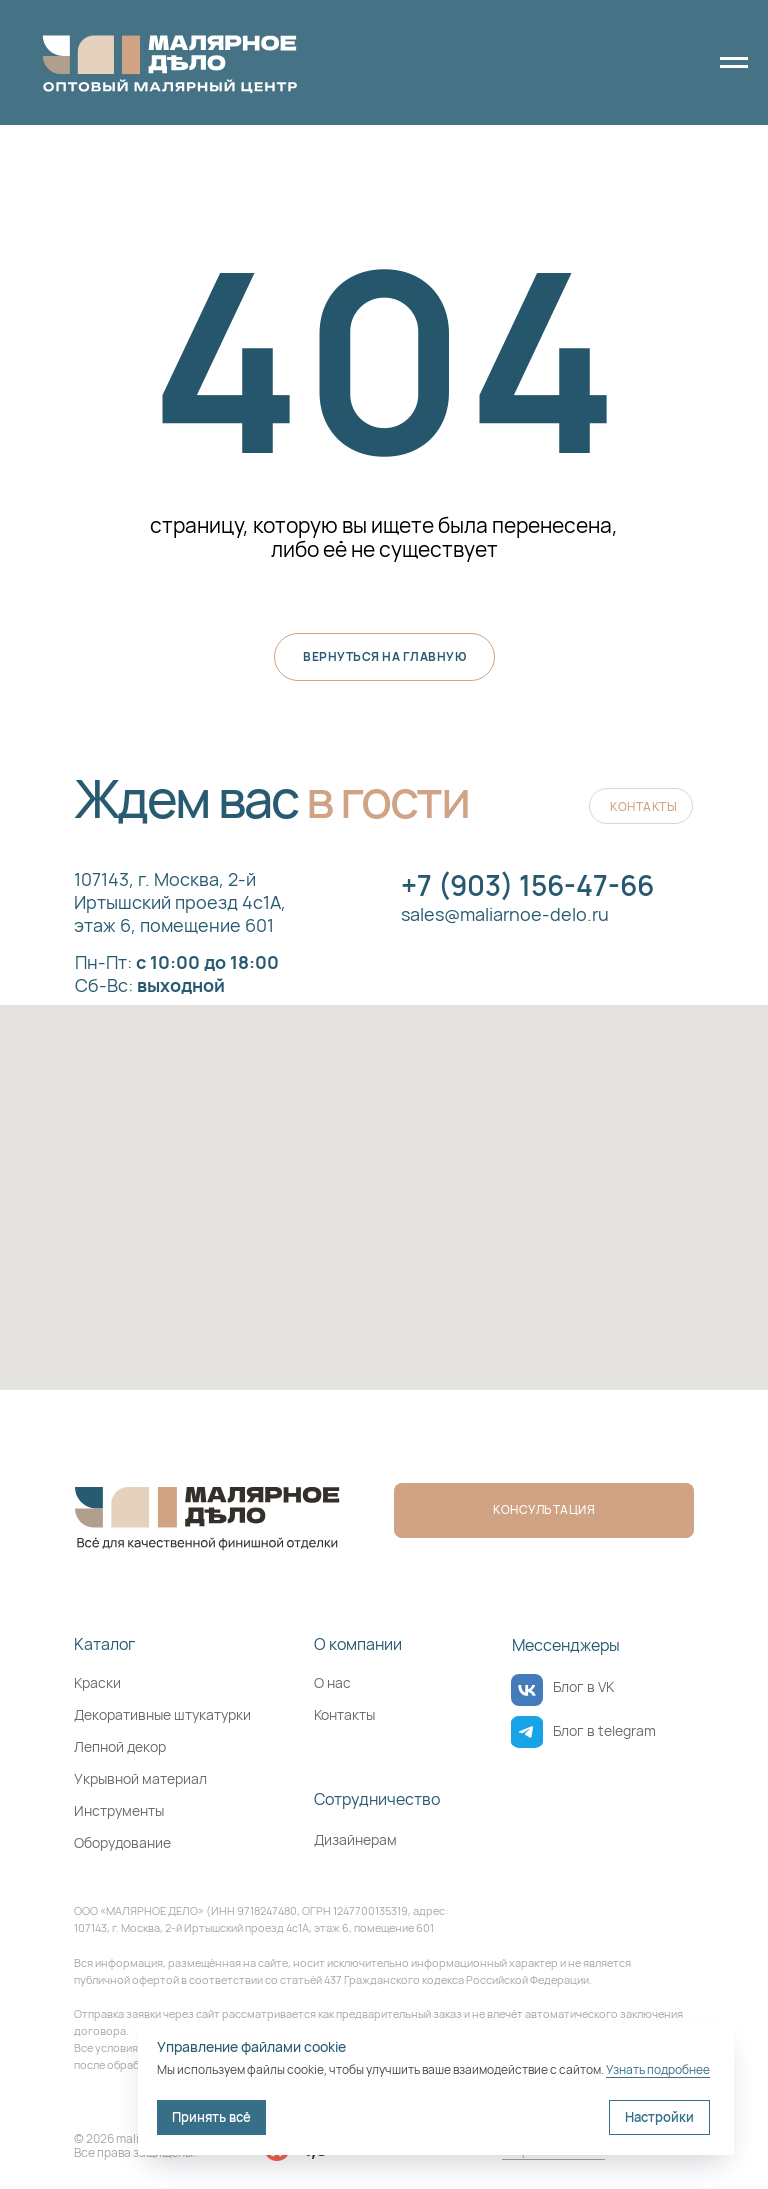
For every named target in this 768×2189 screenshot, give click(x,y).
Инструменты (119, 1810)
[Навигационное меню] (734, 63)
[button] (544, 1510)
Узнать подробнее (658, 2069)
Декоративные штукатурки (162, 1714)
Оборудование (122, 1842)
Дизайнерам (355, 1839)
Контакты (344, 1714)
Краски (97, 1682)
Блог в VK (583, 1686)
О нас (332, 1682)
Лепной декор (120, 1746)
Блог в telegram (604, 1730)
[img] (527, 1690)
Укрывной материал (140, 1778)
